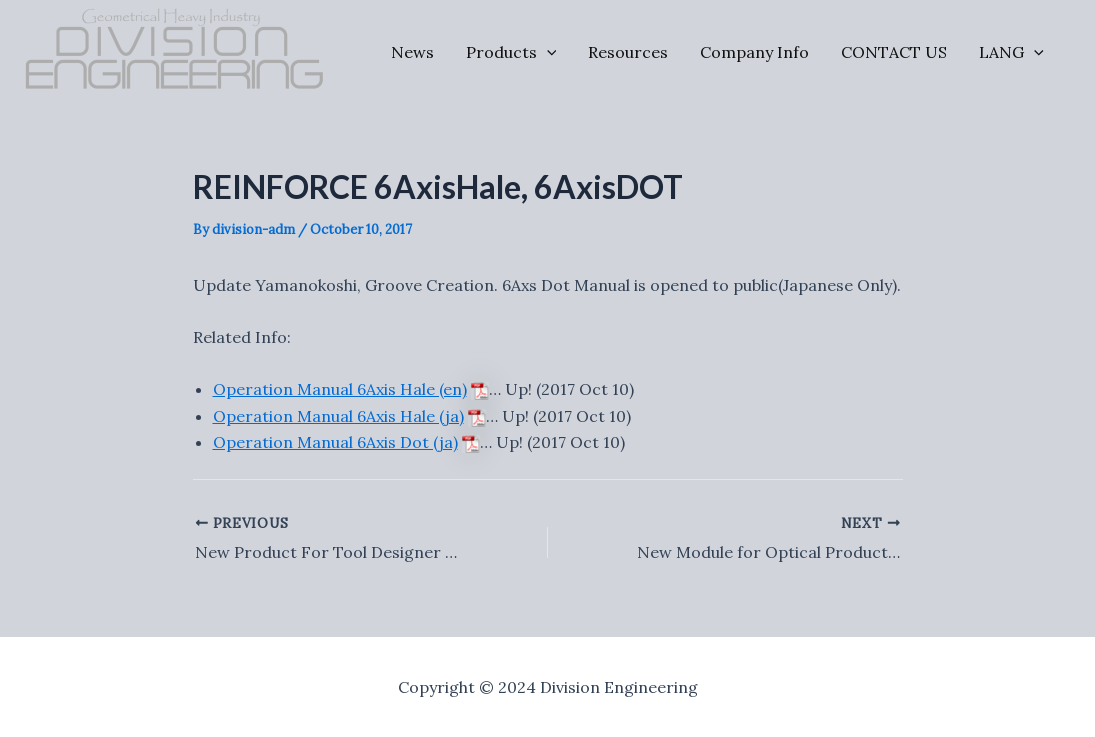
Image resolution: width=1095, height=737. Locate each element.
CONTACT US (894, 52)
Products (511, 52)
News (412, 52)
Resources (628, 52)
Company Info (754, 52)
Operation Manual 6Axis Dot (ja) (335, 442)
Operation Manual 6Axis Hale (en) (340, 389)
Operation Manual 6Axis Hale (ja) (338, 416)
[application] (547, 52)
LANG (1011, 52)
